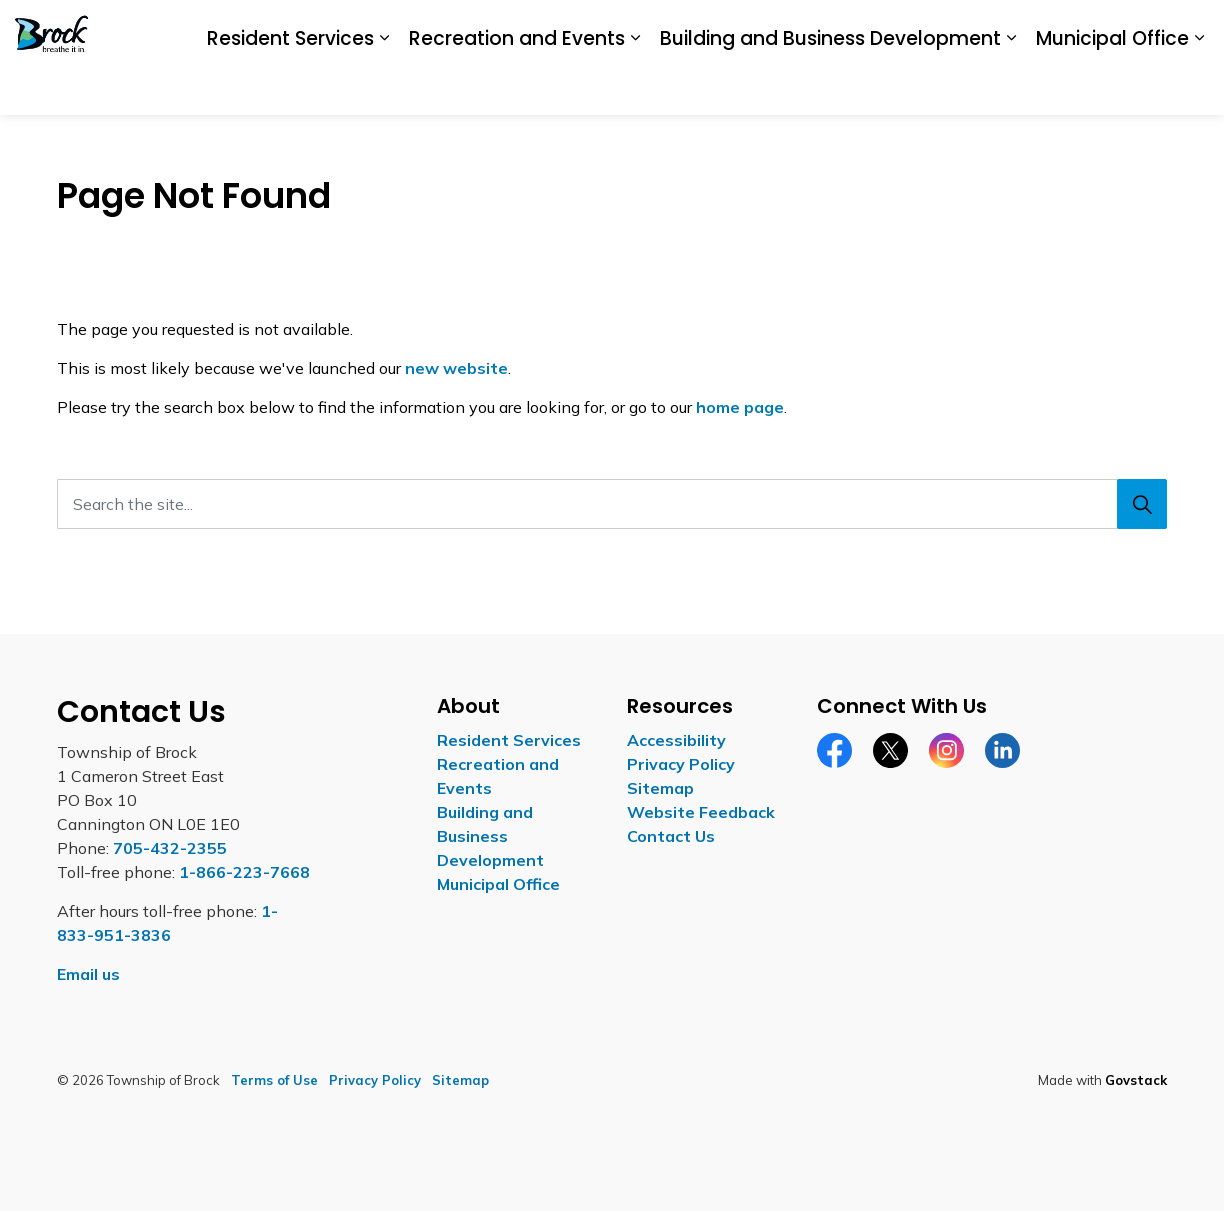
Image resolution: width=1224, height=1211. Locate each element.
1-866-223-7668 (244, 872)
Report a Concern (1001, 28)
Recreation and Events (517, 85)
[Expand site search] (1189, 29)
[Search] (1142, 504)
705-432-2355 (170, 848)
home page (740, 407)
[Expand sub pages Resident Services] (384, 87)
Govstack (1136, 1080)
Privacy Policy (681, 764)
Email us (88, 974)
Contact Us (1115, 28)
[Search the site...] (612, 504)
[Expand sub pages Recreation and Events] (635, 87)
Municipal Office (1112, 85)
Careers (898, 28)
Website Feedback (701, 812)
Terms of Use (274, 1080)
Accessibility (814, 28)
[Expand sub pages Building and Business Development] (1011, 87)
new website (456, 368)
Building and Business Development (830, 85)
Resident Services (290, 85)
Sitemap (660, 788)
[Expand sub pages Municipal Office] (1199, 87)
